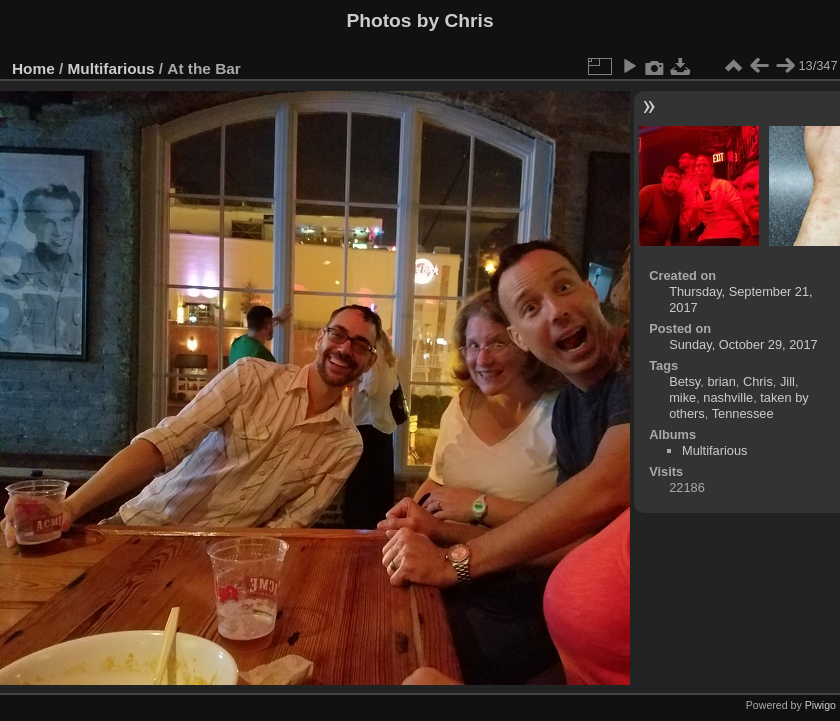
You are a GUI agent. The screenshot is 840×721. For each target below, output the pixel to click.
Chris (758, 381)
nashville (728, 397)
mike (682, 397)
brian (721, 381)
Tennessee (743, 413)
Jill (787, 381)
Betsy (684, 381)
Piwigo (820, 705)
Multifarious (111, 68)
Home (33, 68)
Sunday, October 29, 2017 (743, 344)
